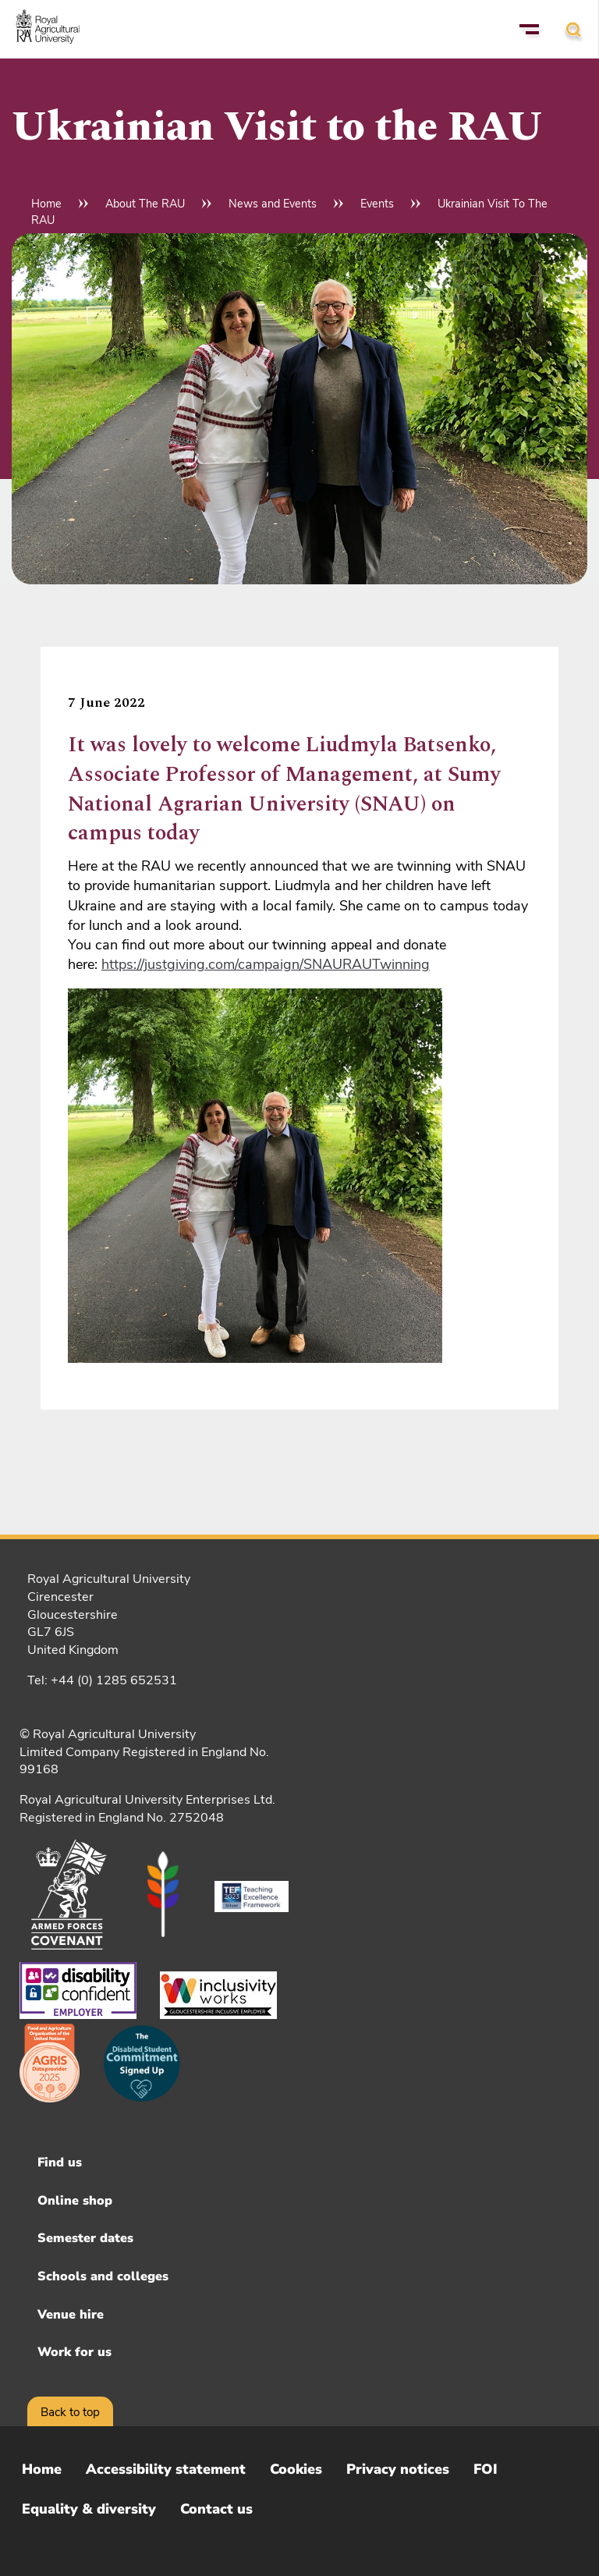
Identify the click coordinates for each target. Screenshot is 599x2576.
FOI (485, 2469)
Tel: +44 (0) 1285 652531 (102, 1680)
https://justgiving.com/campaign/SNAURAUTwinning (265, 964)
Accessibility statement (166, 2469)
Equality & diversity (89, 2509)
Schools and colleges (102, 2276)
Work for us (74, 2352)
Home (46, 203)
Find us (59, 2162)
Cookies (296, 2469)
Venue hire (70, 2314)
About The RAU (145, 203)
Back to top (70, 2412)
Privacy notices (397, 2469)
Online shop (74, 2200)
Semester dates (85, 2238)
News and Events (273, 203)
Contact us (216, 2509)
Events (377, 203)
